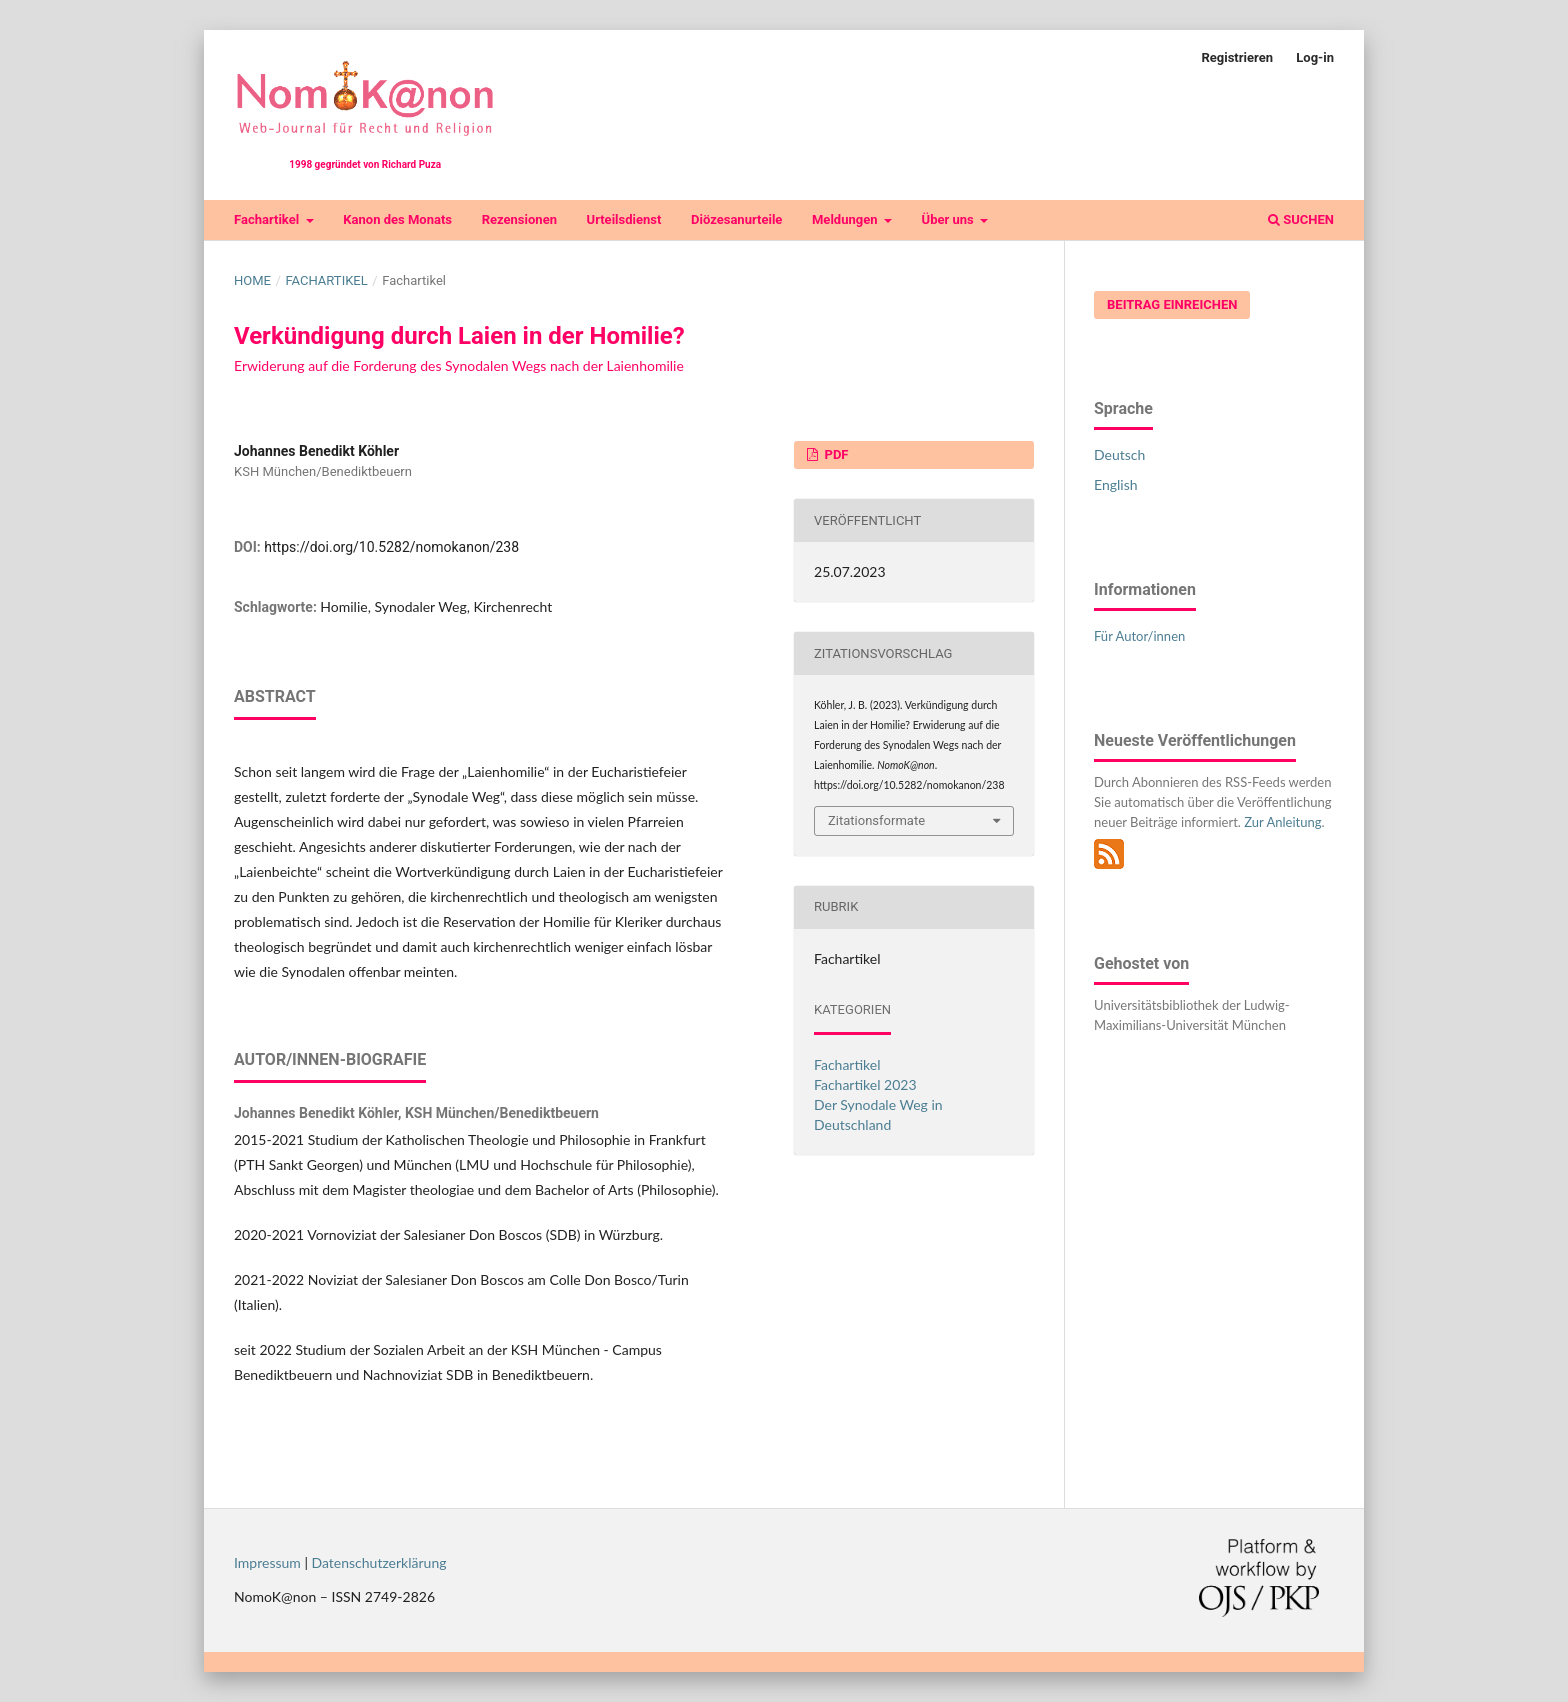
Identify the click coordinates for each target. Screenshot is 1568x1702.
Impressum (267, 1562)
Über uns (949, 219)
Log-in (1315, 57)
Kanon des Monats (397, 219)
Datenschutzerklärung (379, 1562)
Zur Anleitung (1282, 822)
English (1116, 484)
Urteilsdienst (624, 219)
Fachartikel (268, 219)
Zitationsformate (876, 820)
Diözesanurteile (736, 219)
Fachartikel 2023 (865, 1084)
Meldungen (846, 219)
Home (252, 280)
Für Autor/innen (1139, 636)
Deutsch (1119, 454)
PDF (834, 454)
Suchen (1301, 219)
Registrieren (1237, 57)
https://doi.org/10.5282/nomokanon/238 (391, 547)
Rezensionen (519, 219)
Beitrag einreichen (1172, 304)
